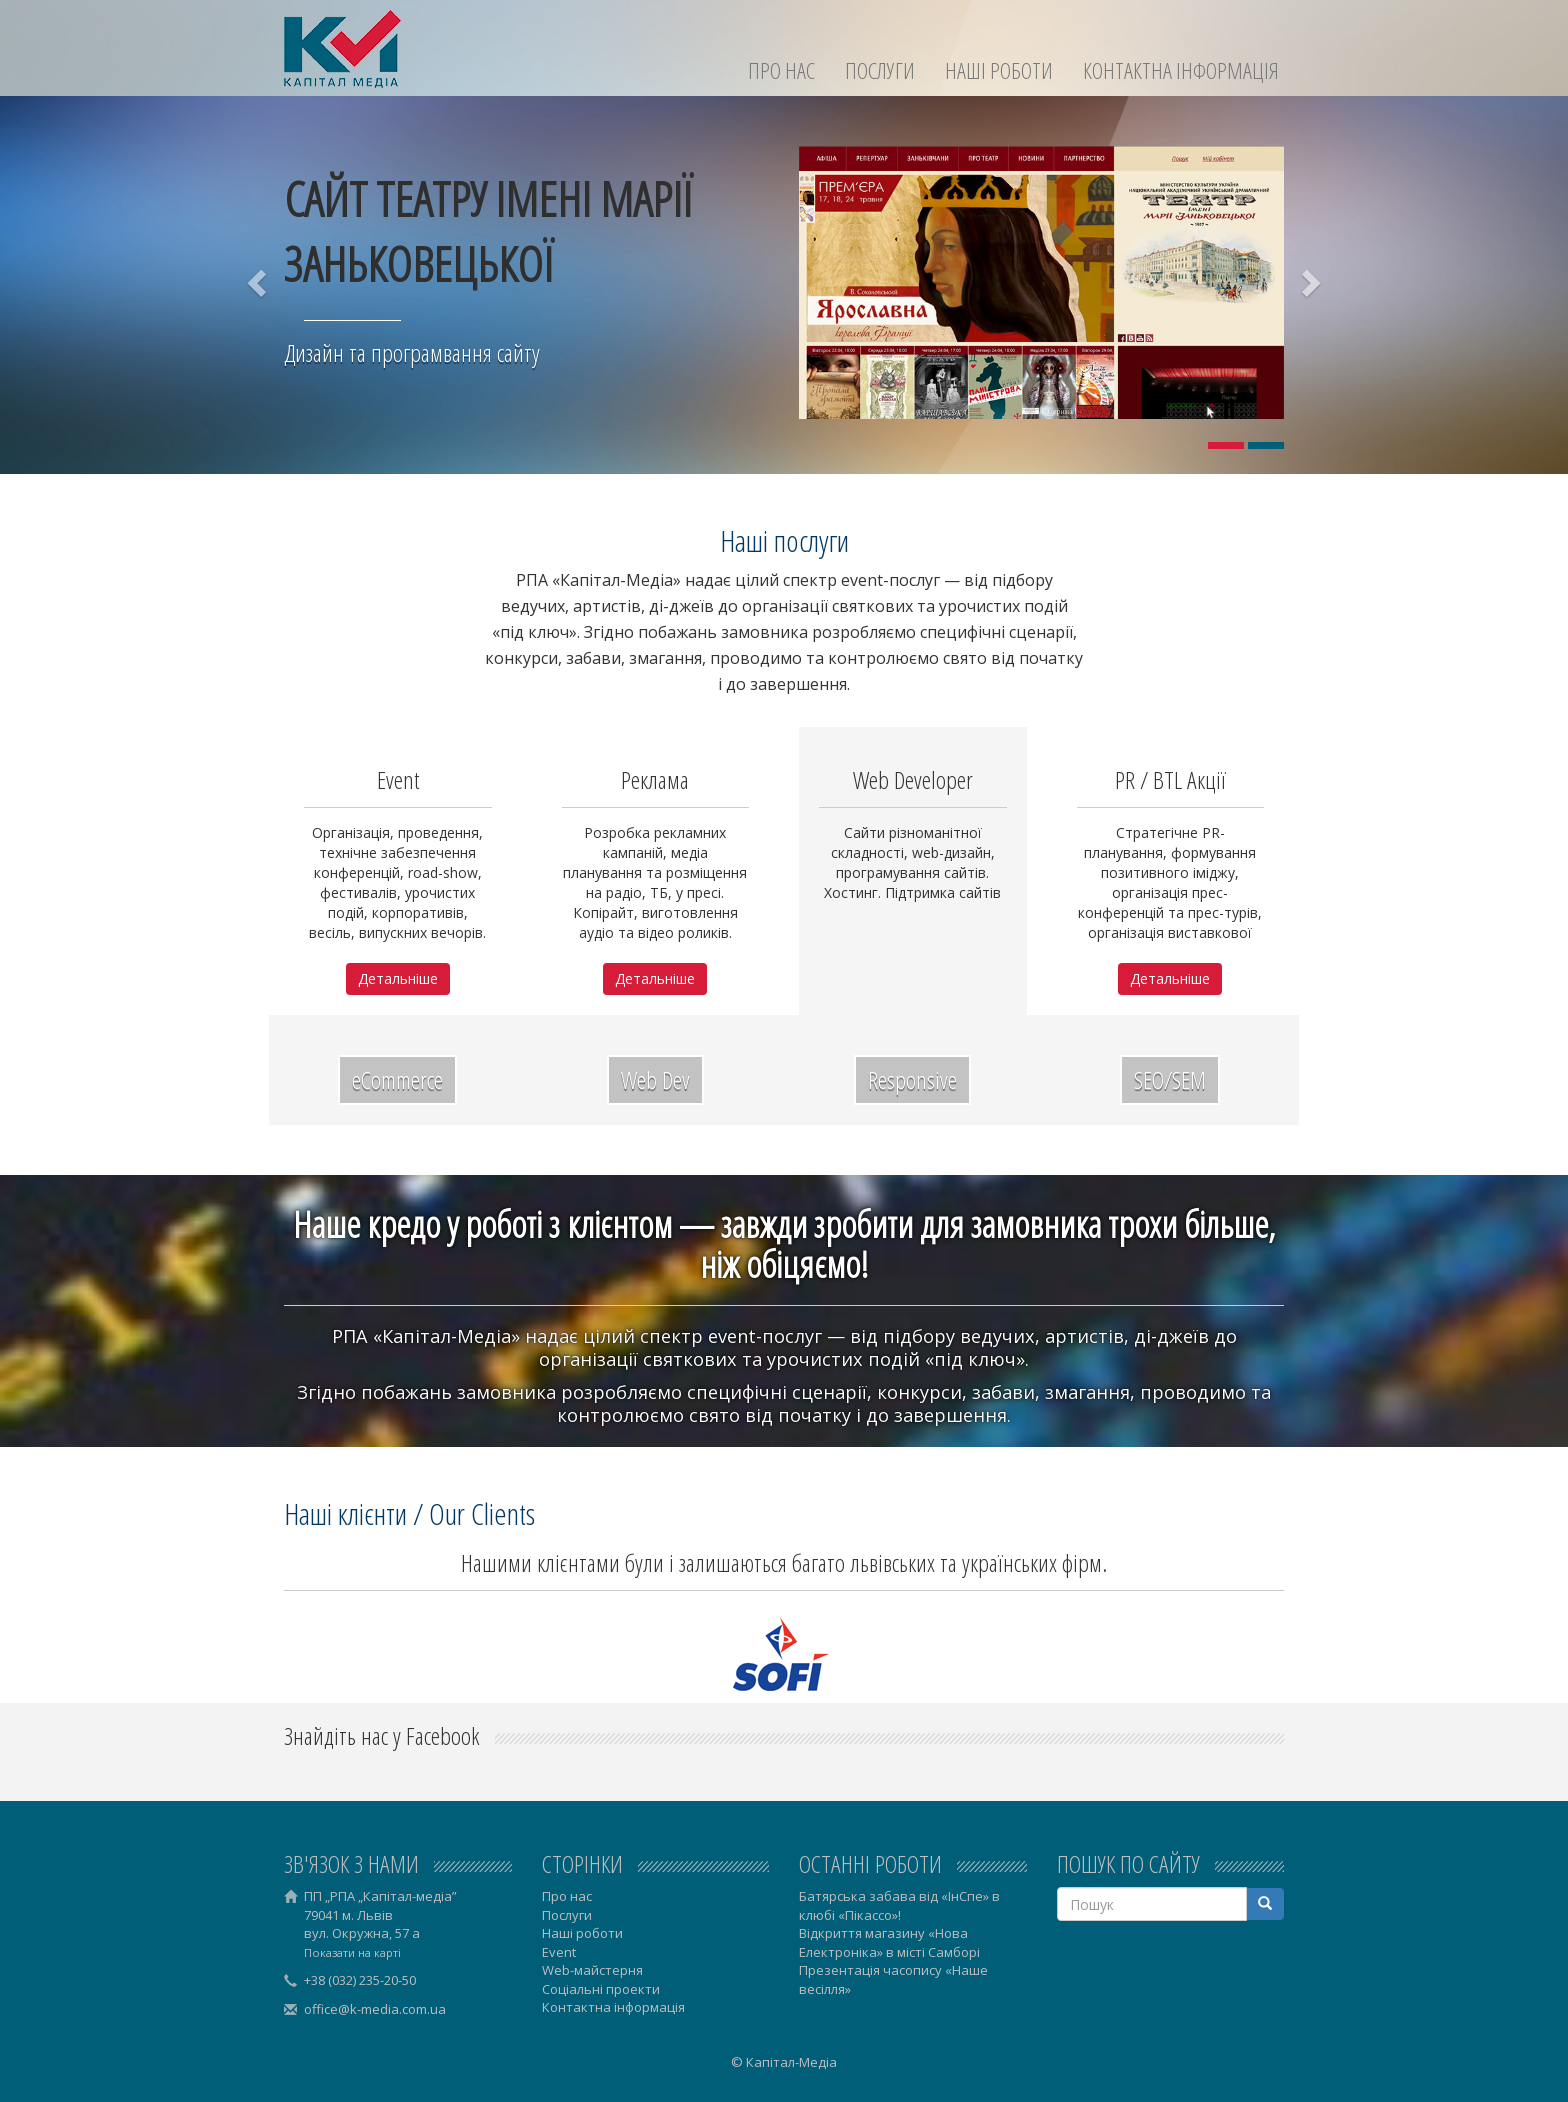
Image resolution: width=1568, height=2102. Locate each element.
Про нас (781, 70)
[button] (259, 282)
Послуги (880, 70)
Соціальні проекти (601, 1989)
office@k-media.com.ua (375, 2009)
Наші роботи (999, 70)
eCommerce (397, 1079)
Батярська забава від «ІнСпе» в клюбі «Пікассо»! (899, 1905)
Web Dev (655, 1079)
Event (559, 1952)
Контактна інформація (1181, 70)
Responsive (912, 1079)
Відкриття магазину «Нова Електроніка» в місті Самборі (889, 1942)
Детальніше (398, 978)
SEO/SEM (1170, 1079)
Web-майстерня (592, 1970)
